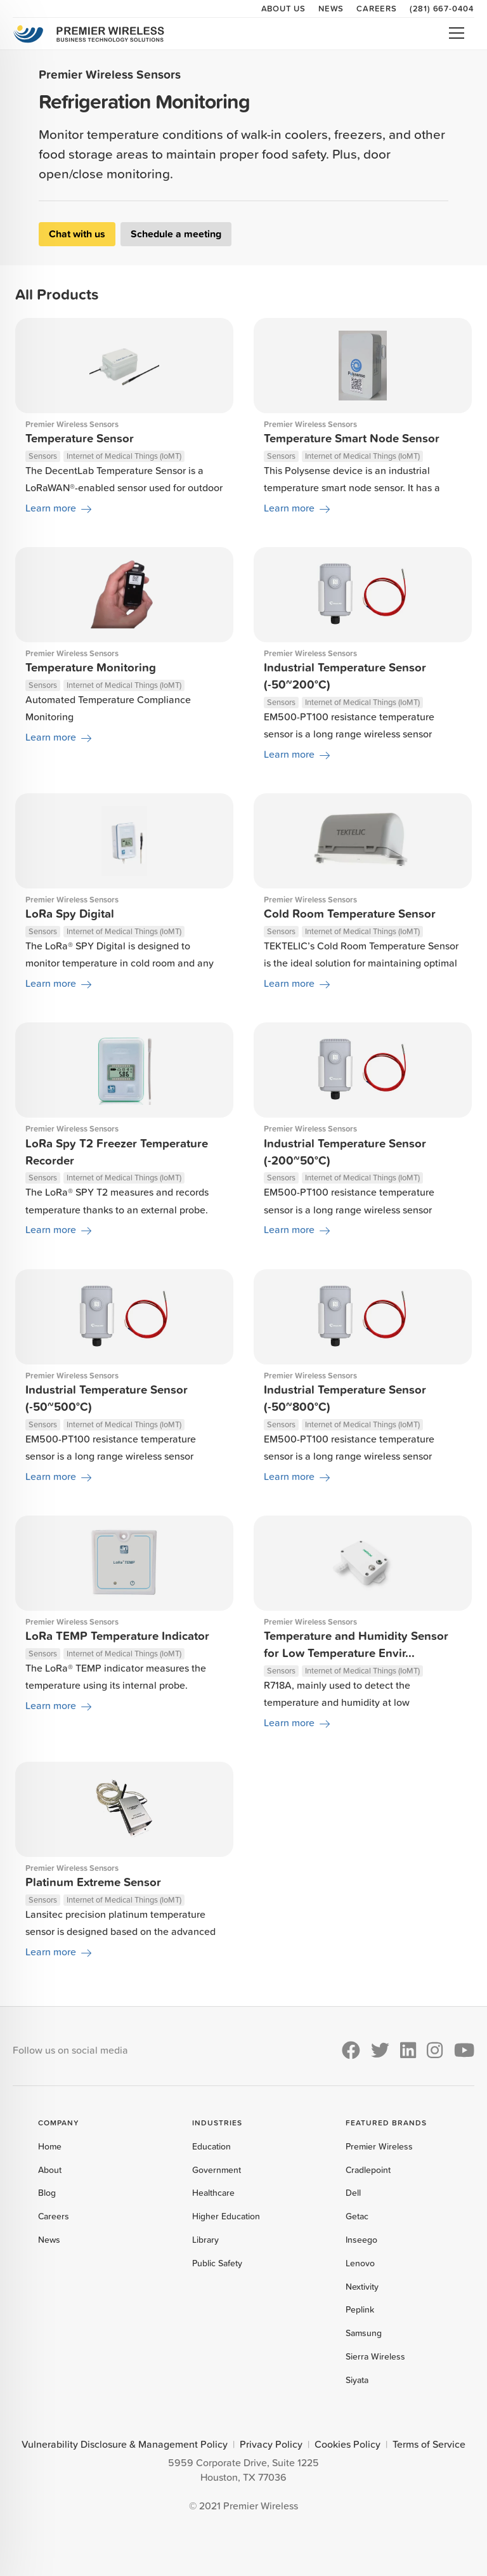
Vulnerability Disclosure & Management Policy (125, 2444)
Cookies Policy (347, 2444)
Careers (376, 8)
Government (216, 2169)
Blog (47, 2192)
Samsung (364, 2333)
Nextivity (362, 2286)
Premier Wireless (379, 2146)
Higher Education (226, 2216)
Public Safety (217, 2263)
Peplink (360, 2309)
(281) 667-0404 (442, 8)
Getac (357, 2216)
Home (50, 2146)
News (331, 8)
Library (205, 2239)
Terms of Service (429, 2444)
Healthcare (213, 2192)
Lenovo (360, 2263)
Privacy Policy (271, 2444)
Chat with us (77, 234)
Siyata (357, 2380)
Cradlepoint (368, 2169)
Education (211, 2146)
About (50, 2169)
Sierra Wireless (375, 2356)
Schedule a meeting (176, 234)
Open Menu (456, 33)
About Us (283, 8)
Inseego (361, 2239)
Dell (353, 2192)
